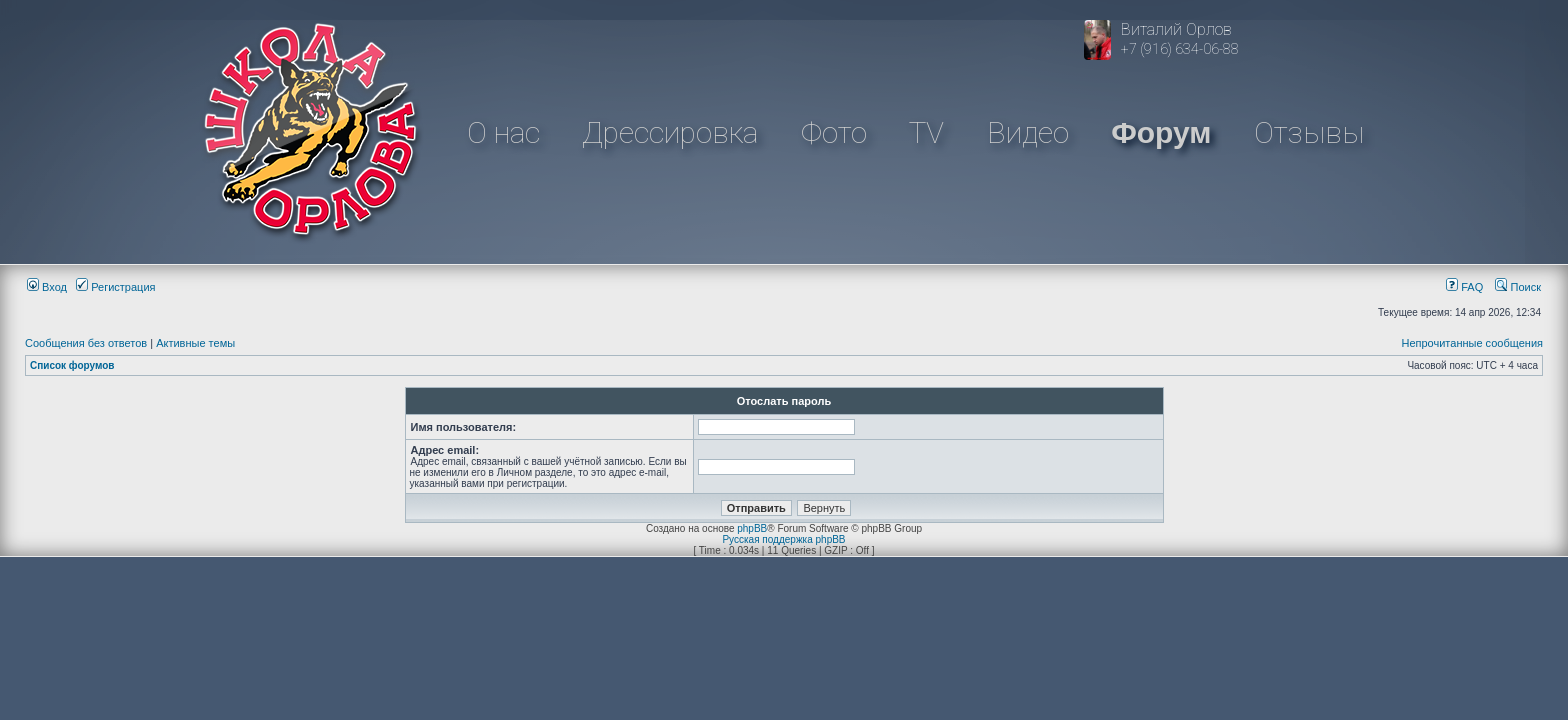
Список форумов (72, 365)
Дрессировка (670, 132)
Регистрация (115, 287)
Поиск (1518, 287)
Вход (47, 287)
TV (926, 132)
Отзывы (1309, 132)
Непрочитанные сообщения (1472, 343)
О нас (503, 132)
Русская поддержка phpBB (783, 539)
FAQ (1464, 287)
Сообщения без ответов (86, 343)
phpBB (752, 528)
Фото (834, 132)
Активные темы (195, 343)
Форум (1161, 132)
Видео (1028, 132)
